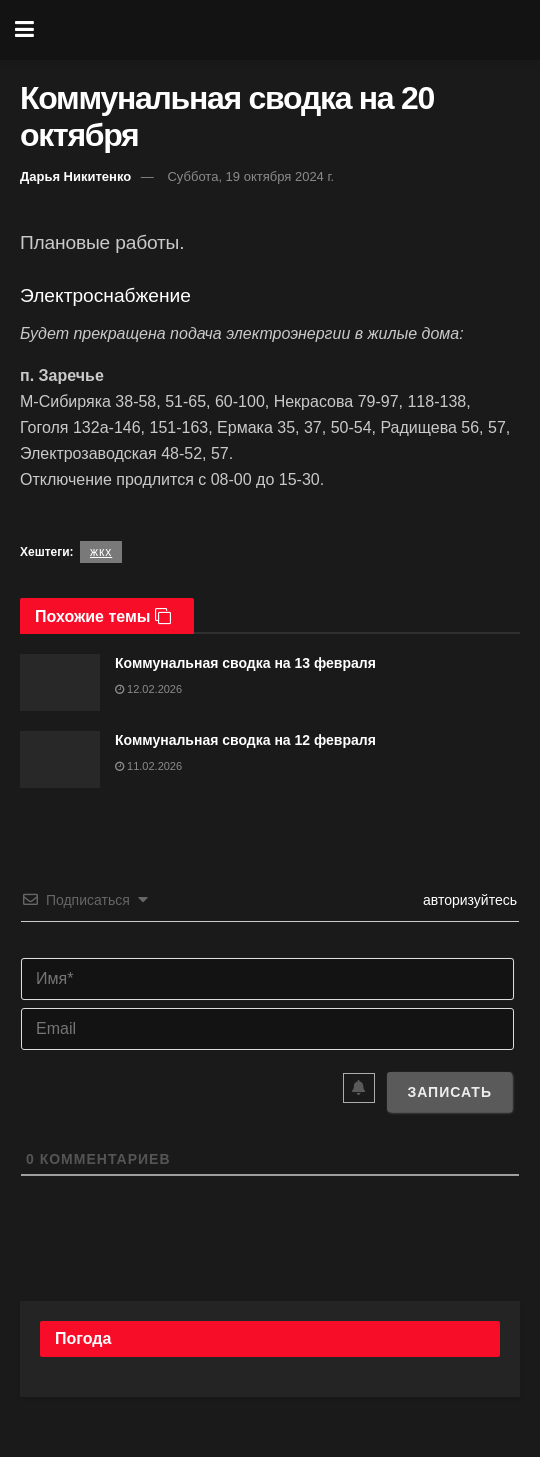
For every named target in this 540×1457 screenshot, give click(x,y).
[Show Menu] (24, 30)
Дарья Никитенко (75, 176)
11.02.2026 (148, 766)
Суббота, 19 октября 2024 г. (250, 176)
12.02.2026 (148, 689)
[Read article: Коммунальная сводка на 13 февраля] (60, 682)
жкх (101, 552)
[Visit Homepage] (285, 30)
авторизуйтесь (468, 900)
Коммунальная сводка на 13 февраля (245, 663)
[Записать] (449, 1092)
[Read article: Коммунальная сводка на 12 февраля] (60, 759)
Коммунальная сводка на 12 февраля (245, 740)
